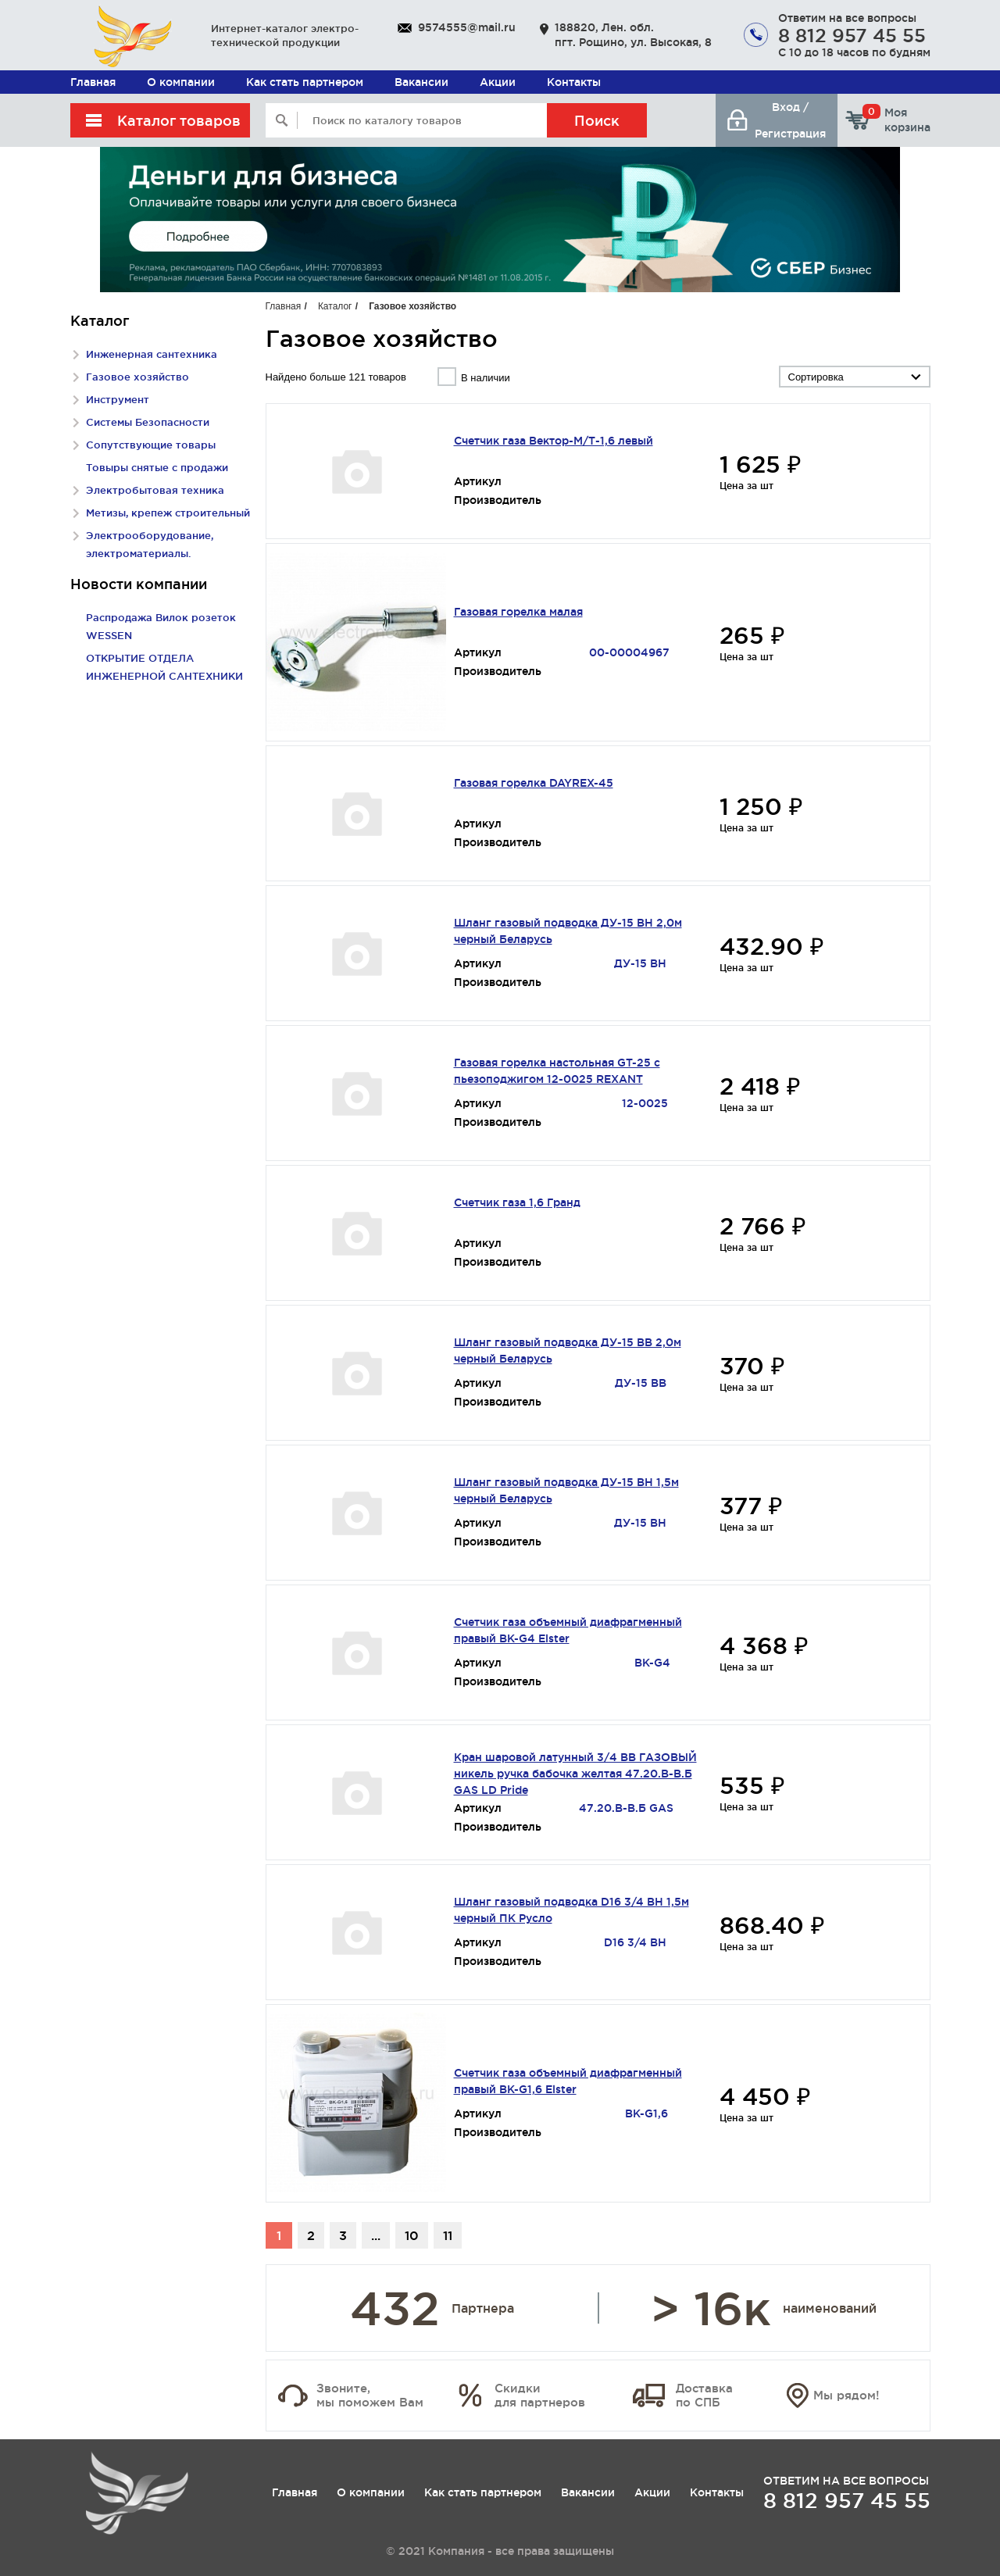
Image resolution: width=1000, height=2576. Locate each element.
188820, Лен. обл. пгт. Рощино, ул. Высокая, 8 (633, 34)
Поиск (597, 120)
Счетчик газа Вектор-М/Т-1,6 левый (553, 440)
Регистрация (790, 133)
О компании (181, 82)
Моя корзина (896, 119)
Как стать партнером (304, 82)
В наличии (485, 378)
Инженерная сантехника (151, 353)
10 (412, 2235)
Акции (498, 82)
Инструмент (117, 399)
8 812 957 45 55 (852, 35)
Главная (93, 82)
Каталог (335, 306)
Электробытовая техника (155, 489)
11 (447, 2235)
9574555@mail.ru (467, 27)
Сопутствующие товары (151, 444)
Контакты (574, 82)
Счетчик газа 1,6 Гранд (517, 1202)
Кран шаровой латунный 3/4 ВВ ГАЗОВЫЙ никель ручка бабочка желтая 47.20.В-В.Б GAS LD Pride (575, 1773)
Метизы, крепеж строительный (168, 512)
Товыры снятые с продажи (157, 467)
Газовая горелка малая (518, 612)
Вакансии (421, 82)
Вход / (790, 107)
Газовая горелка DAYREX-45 (533, 783)
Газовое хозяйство (137, 376)
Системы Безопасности (147, 421)
